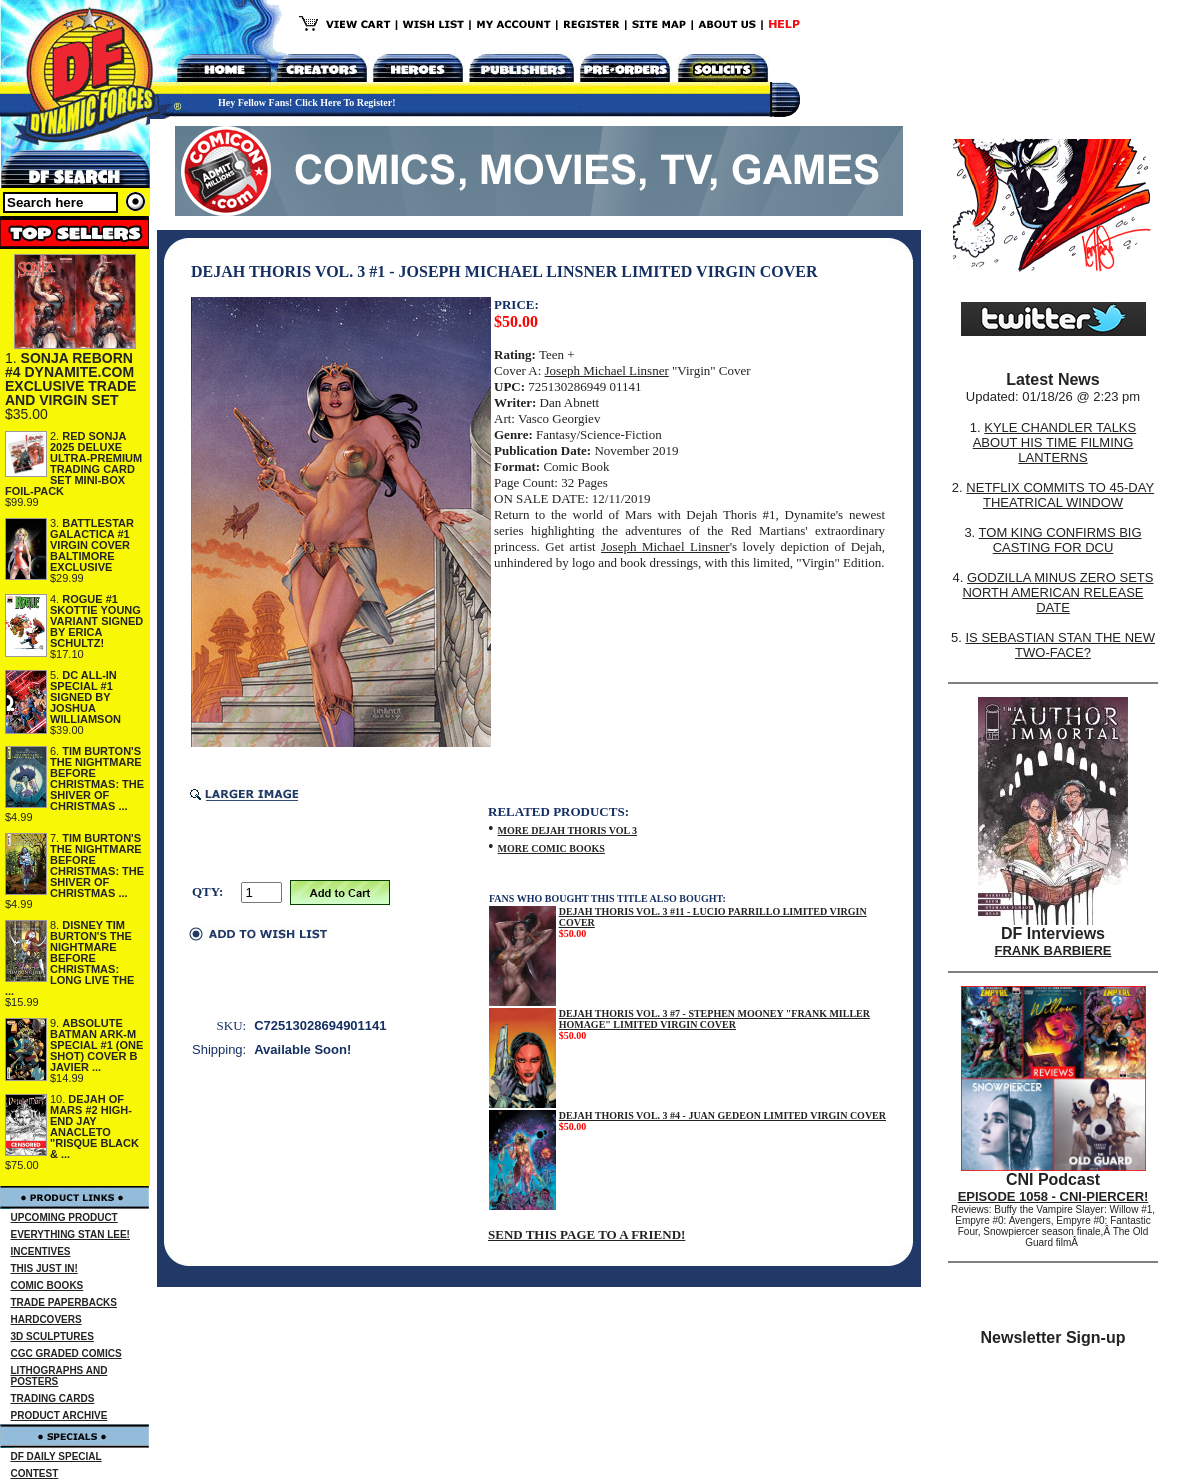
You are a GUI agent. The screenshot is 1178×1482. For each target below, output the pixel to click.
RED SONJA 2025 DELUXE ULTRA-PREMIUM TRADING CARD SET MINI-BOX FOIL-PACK (73, 463)
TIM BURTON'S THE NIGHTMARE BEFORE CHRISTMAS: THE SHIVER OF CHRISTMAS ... (97, 778)
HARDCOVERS (46, 1319)
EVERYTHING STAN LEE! (70, 1234)
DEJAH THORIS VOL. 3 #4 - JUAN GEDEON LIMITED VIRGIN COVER (722, 1115)
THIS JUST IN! (44, 1268)
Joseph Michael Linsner (607, 370)
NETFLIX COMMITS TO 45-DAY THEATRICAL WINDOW (1060, 495)
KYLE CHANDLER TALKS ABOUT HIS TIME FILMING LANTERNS (1055, 442)
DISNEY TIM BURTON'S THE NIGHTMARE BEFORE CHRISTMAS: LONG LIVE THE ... (69, 958)
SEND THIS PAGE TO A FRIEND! (586, 1234)
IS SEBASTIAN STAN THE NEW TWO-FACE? (1060, 645)
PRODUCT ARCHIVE (59, 1415)
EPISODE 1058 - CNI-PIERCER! (1053, 1196)
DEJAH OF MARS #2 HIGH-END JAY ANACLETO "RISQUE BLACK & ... (94, 1126)
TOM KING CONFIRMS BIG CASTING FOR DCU (1060, 540)
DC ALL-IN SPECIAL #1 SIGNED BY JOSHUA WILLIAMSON (85, 697)
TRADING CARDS (53, 1398)
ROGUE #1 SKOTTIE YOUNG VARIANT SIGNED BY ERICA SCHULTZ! (96, 621)
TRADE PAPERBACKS (64, 1302)
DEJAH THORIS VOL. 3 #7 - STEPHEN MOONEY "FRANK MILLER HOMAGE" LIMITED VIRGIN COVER (714, 1019)
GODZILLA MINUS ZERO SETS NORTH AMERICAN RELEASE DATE (1057, 592)
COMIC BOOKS (47, 1285)
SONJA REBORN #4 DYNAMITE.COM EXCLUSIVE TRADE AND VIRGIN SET (70, 379)
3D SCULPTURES (52, 1336)
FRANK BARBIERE (1053, 950)
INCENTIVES (41, 1251)
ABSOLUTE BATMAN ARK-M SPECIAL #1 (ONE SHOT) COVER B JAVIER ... (96, 1045)
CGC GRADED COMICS (66, 1353)
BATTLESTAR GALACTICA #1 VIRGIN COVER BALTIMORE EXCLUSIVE (92, 545)
